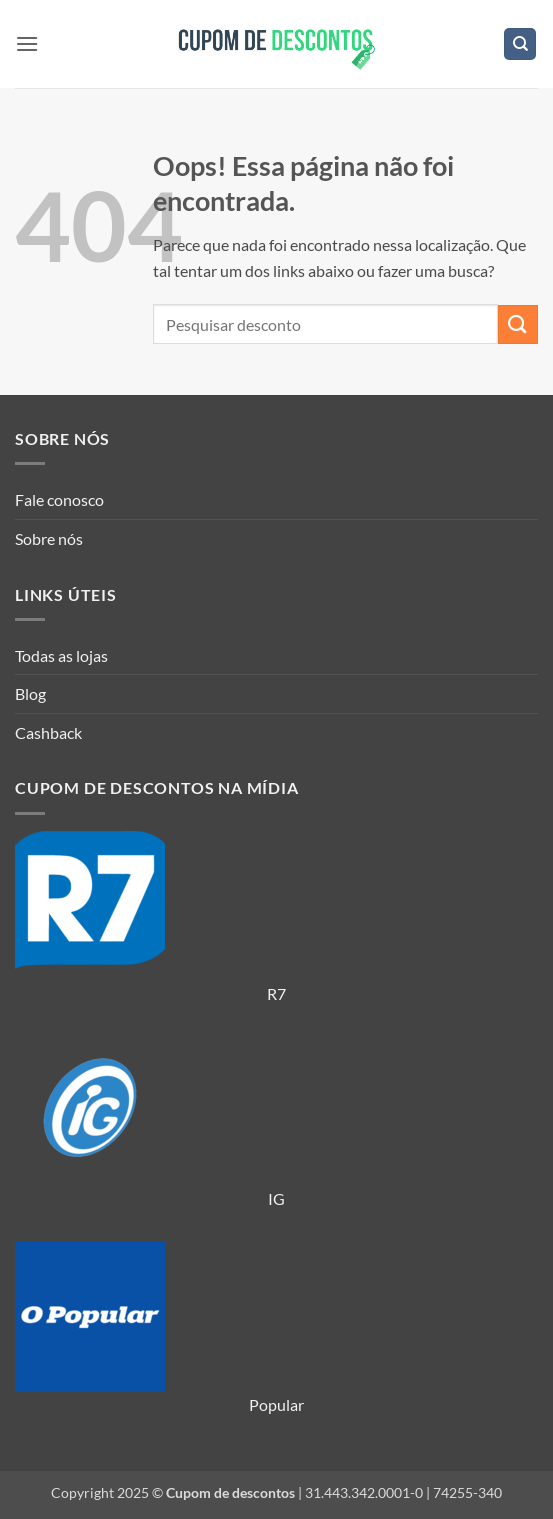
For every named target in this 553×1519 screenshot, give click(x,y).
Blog (30, 693)
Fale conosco (59, 499)
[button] (27, 43)
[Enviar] (518, 324)
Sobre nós (49, 538)
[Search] (520, 44)
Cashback (48, 732)
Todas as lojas (61, 655)
